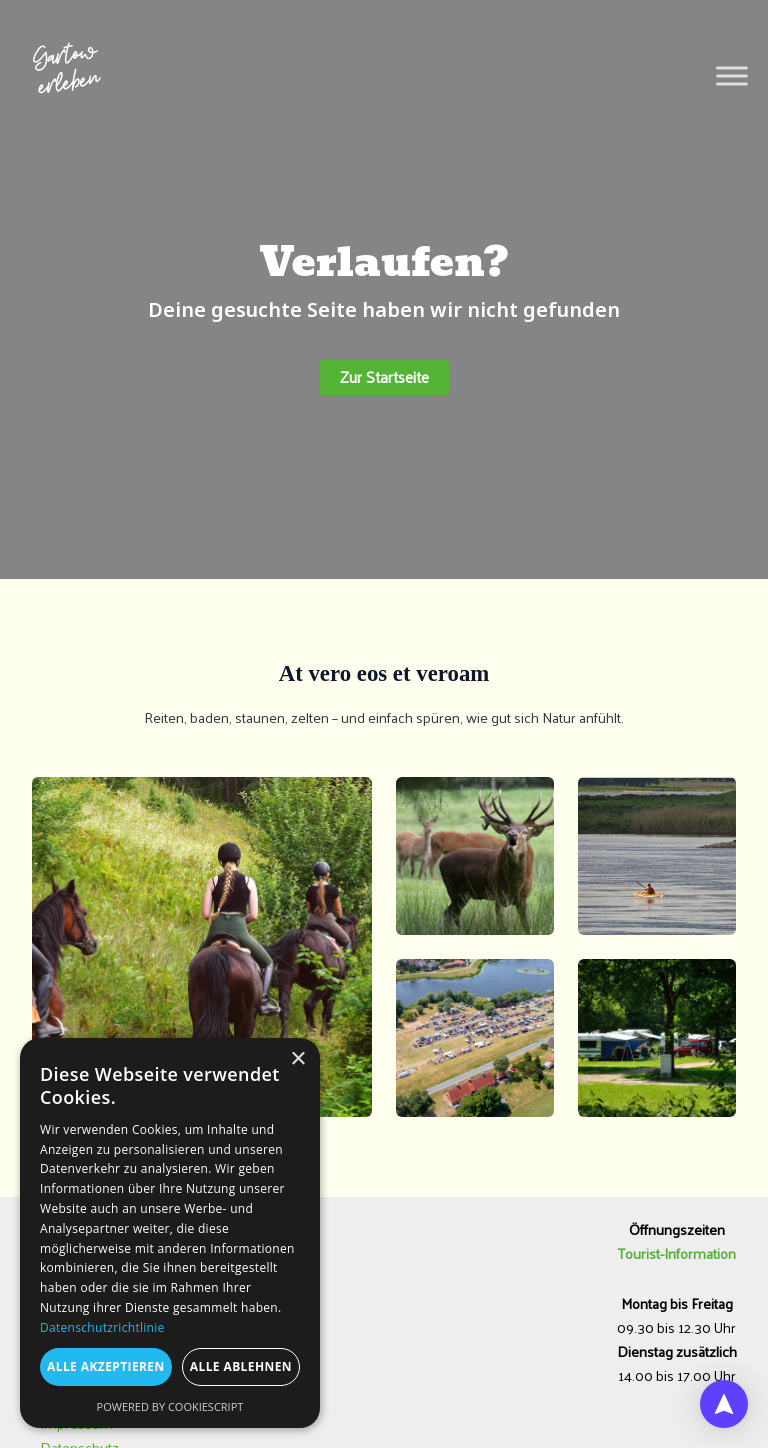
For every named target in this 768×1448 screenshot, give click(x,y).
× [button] (297, 1059)
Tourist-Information (677, 1253)
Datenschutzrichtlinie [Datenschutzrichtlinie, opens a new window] (102, 1327)
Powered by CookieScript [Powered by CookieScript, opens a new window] (170, 1406)
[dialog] (170, 1233)
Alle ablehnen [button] (241, 1366)
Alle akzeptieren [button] (106, 1366)
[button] (384, 378)
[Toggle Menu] (732, 76)
